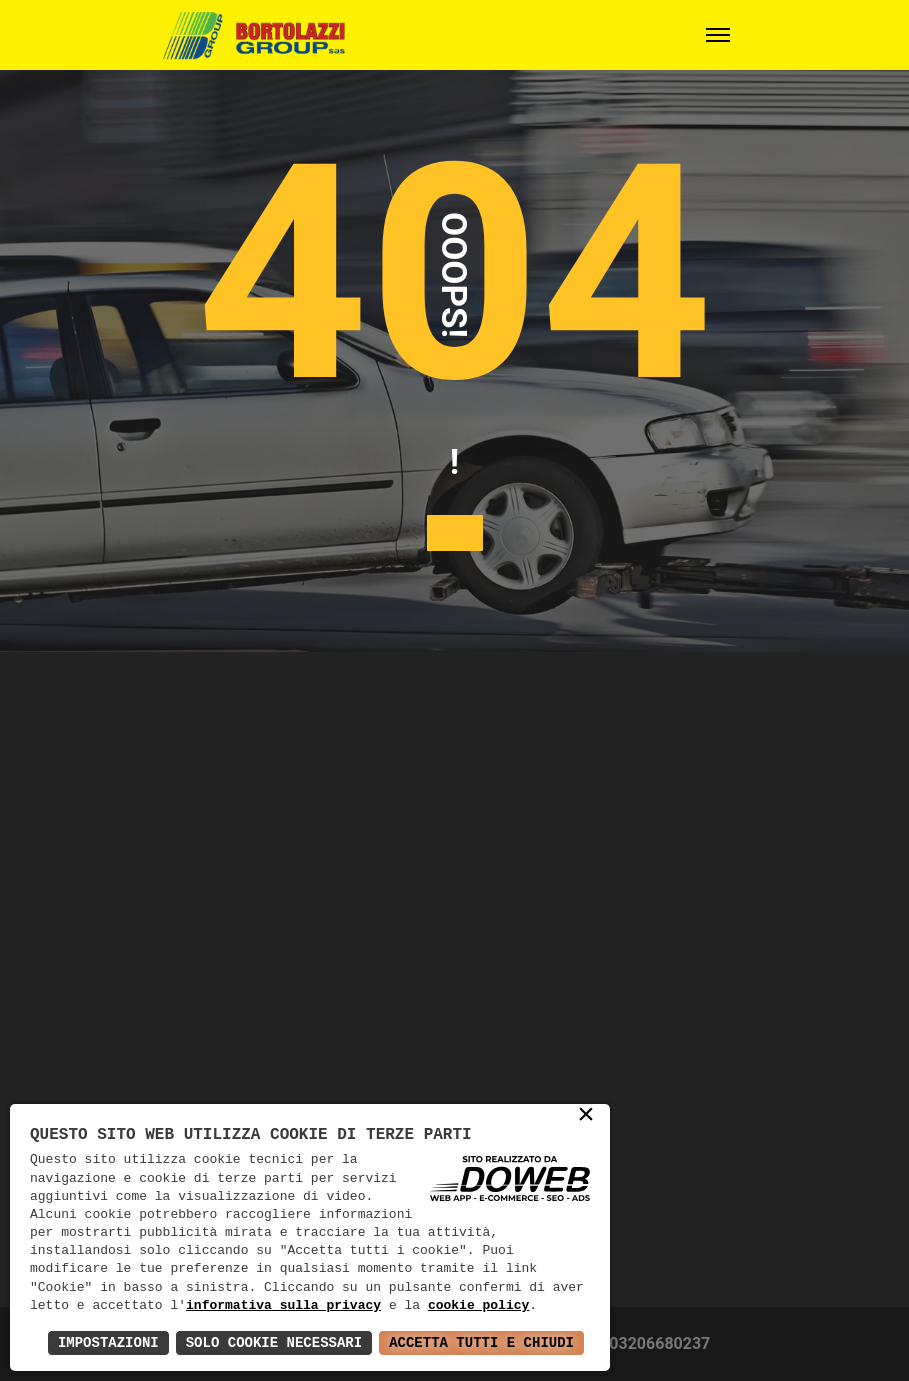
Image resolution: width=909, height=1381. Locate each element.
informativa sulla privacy (283, 1306)
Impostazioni (108, 1342)
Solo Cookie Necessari (274, 1342)
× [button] (586, 1116)
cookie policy (478, 1306)
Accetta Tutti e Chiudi (481, 1342)
